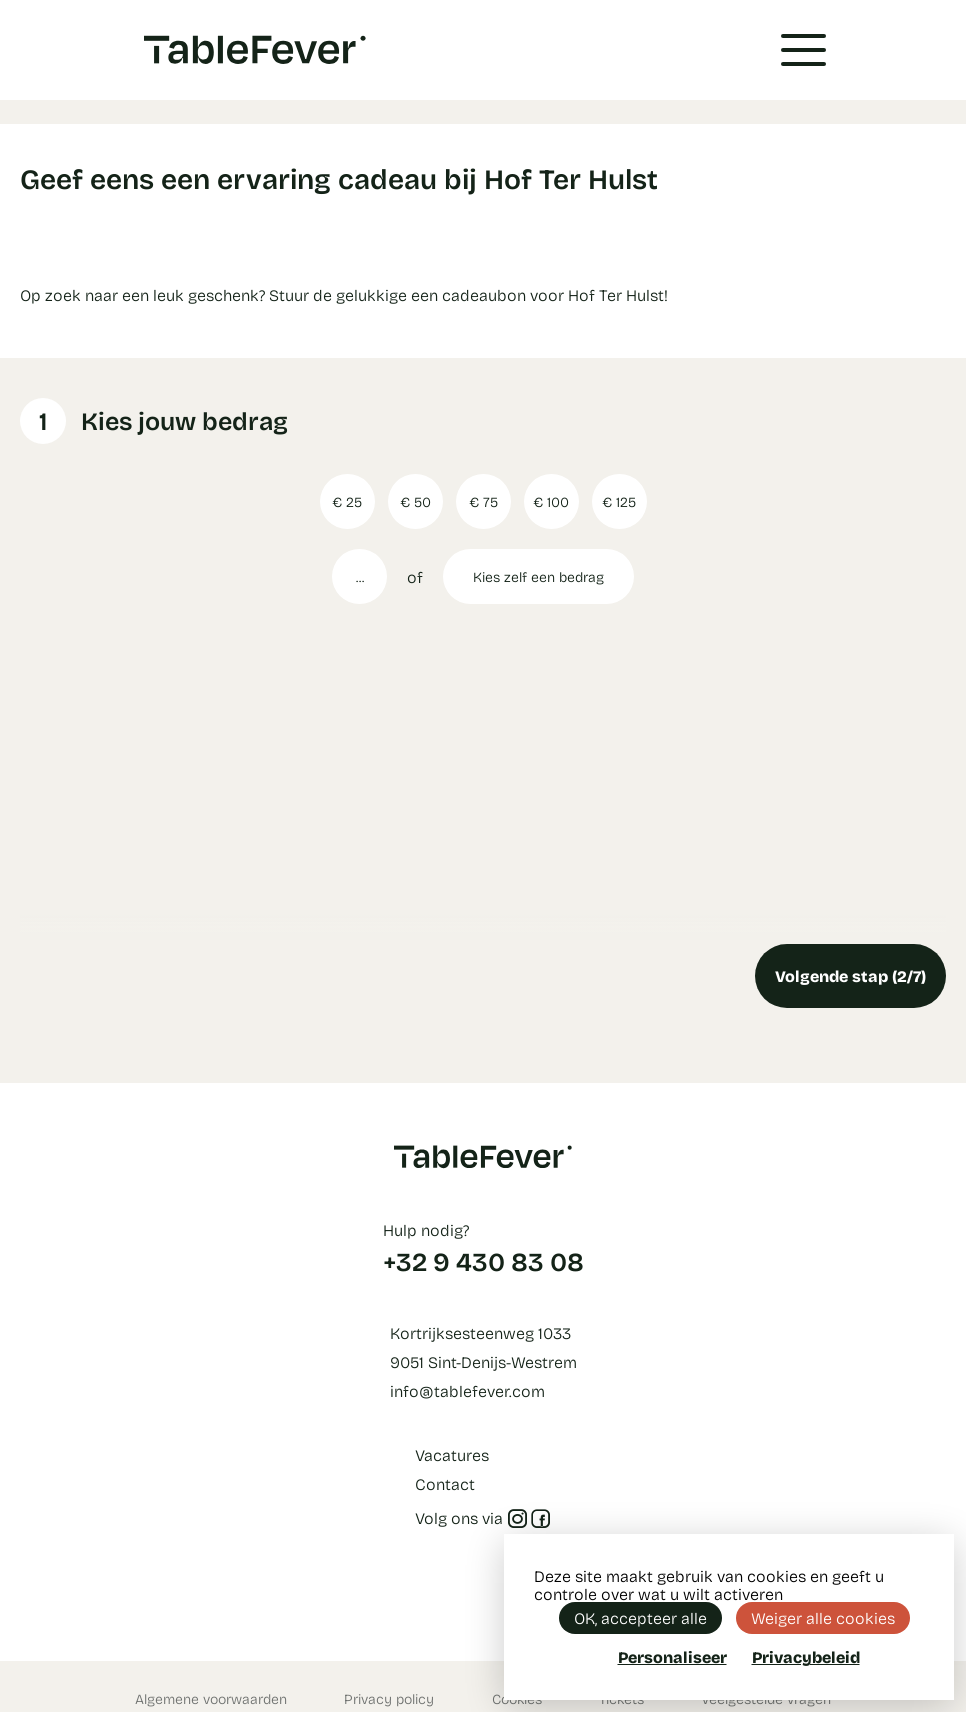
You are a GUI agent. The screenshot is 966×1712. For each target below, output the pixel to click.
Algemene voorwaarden (211, 1698)
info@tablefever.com (467, 1390)
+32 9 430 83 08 (483, 1261)
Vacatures (452, 1454)
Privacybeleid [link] (806, 1657)
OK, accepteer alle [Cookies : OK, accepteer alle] (640, 1617)
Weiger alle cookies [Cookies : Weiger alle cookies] (823, 1617)
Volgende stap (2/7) (850, 975)
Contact (445, 1483)
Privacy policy (389, 1698)
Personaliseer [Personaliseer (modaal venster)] (672, 1656)
